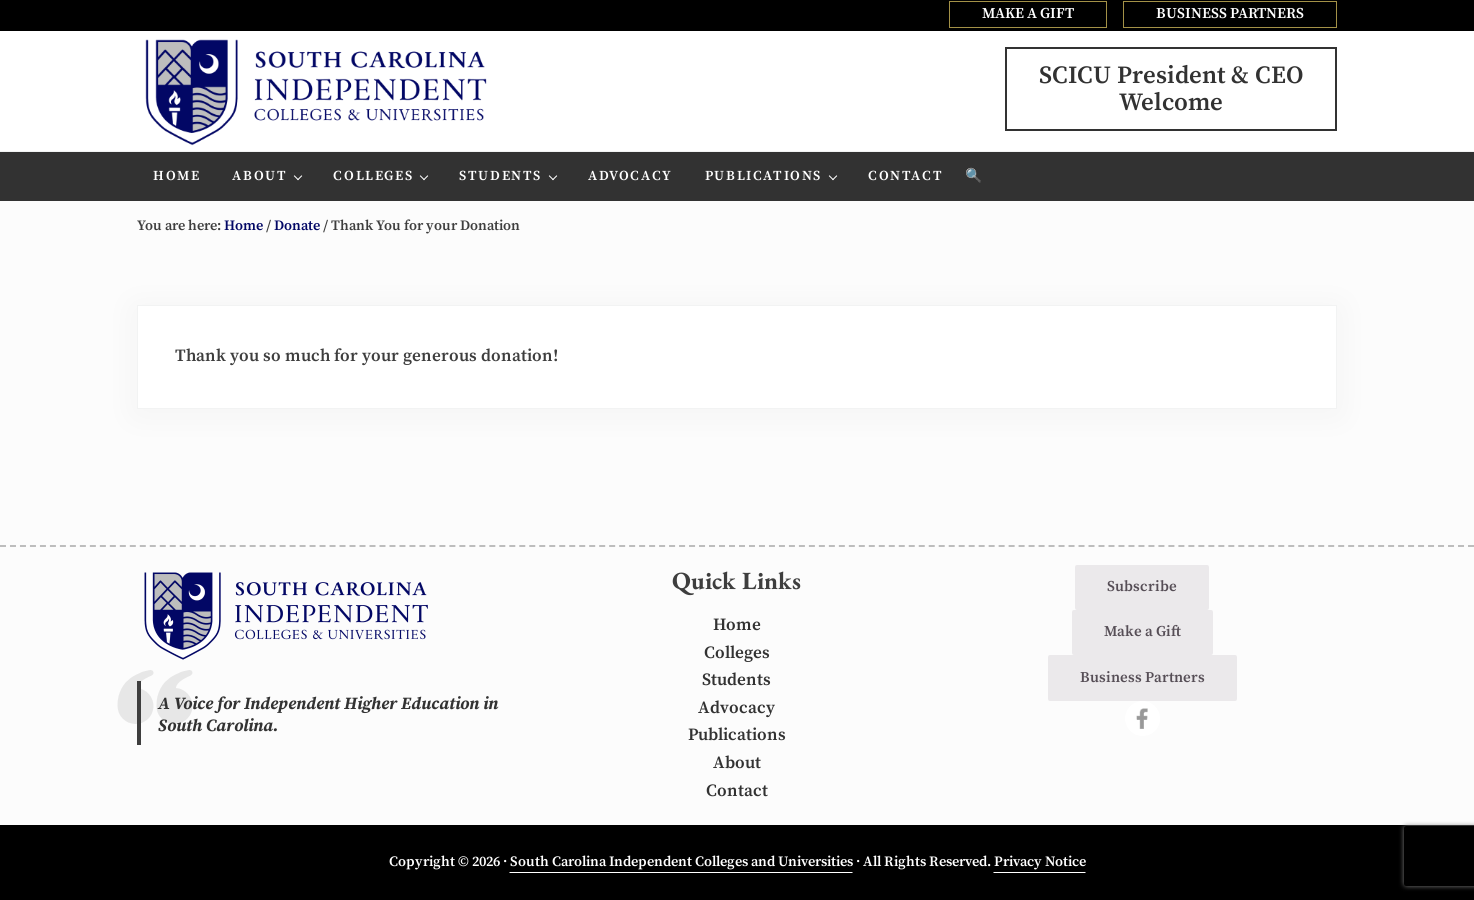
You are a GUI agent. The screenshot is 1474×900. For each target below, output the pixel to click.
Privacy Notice (1040, 862)
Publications (737, 735)
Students (736, 680)
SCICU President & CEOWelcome (1171, 89)
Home (737, 625)
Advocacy (736, 708)
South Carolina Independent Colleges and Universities (681, 862)
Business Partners (1142, 677)
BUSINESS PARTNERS (1230, 13)
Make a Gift (1142, 631)
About (737, 763)
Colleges (737, 653)
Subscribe (1142, 586)
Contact (737, 791)
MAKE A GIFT (1028, 13)
